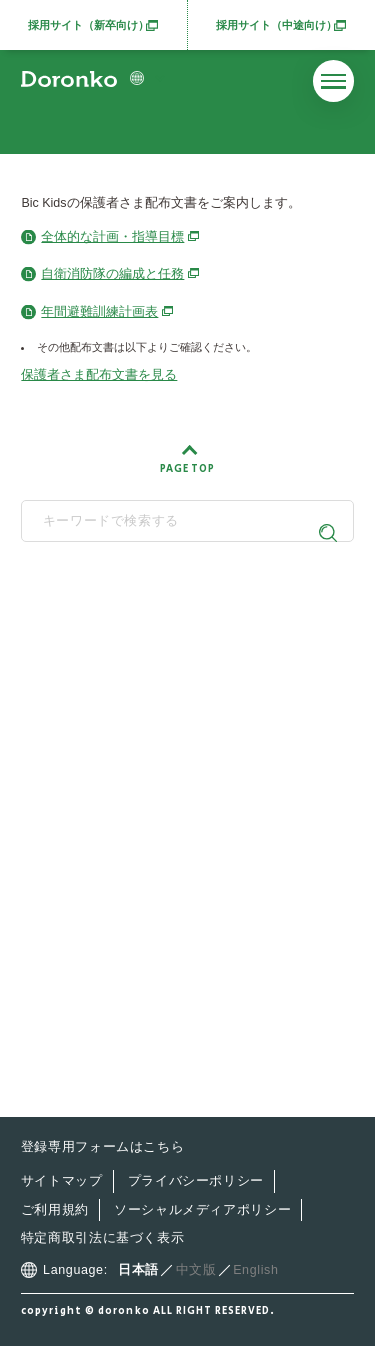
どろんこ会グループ (180, 623)
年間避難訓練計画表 (99, 312)
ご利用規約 (55, 1210)
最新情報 (80, 872)
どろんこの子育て (110, 793)
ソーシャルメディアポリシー (202, 1210)
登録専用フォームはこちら (103, 1147)
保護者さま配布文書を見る (99, 375)
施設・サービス (102, 830)
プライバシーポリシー (196, 1181)
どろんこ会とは (102, 756)
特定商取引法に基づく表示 (103, 1238)
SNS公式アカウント (180, 704)
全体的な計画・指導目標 (112, 237)
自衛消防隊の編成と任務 (112, 274)
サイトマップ (62, 1181)
